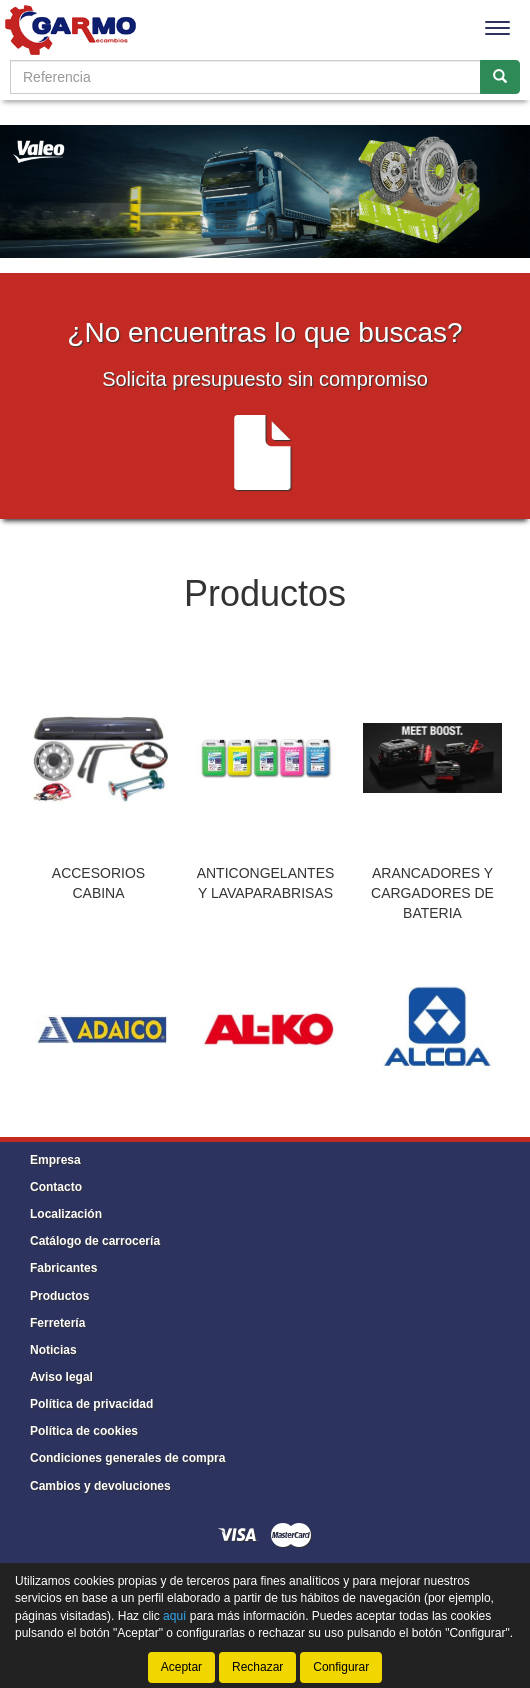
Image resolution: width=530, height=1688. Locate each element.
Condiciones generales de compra (127, 1458)
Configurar (341, 1667)
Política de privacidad (91, 1404)
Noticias (53, 1350)
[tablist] (265, 795)
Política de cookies (84, 1431)
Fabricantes (63, 1268)
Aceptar (181, 1667)
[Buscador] (245, 77)
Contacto (56, 1187)
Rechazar (257, 1667)
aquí (174, 1616)
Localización (66, 1214)
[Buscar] (500, 77)
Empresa (55, 1160)
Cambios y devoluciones (100, 1486)
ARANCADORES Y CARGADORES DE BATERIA (432, 893)
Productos (59, 1296)
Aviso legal (61, 1377)
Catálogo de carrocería (95, 1241)
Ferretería (57, 1323)
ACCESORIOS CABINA (98, 883)
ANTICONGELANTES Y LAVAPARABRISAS (266, 883)
